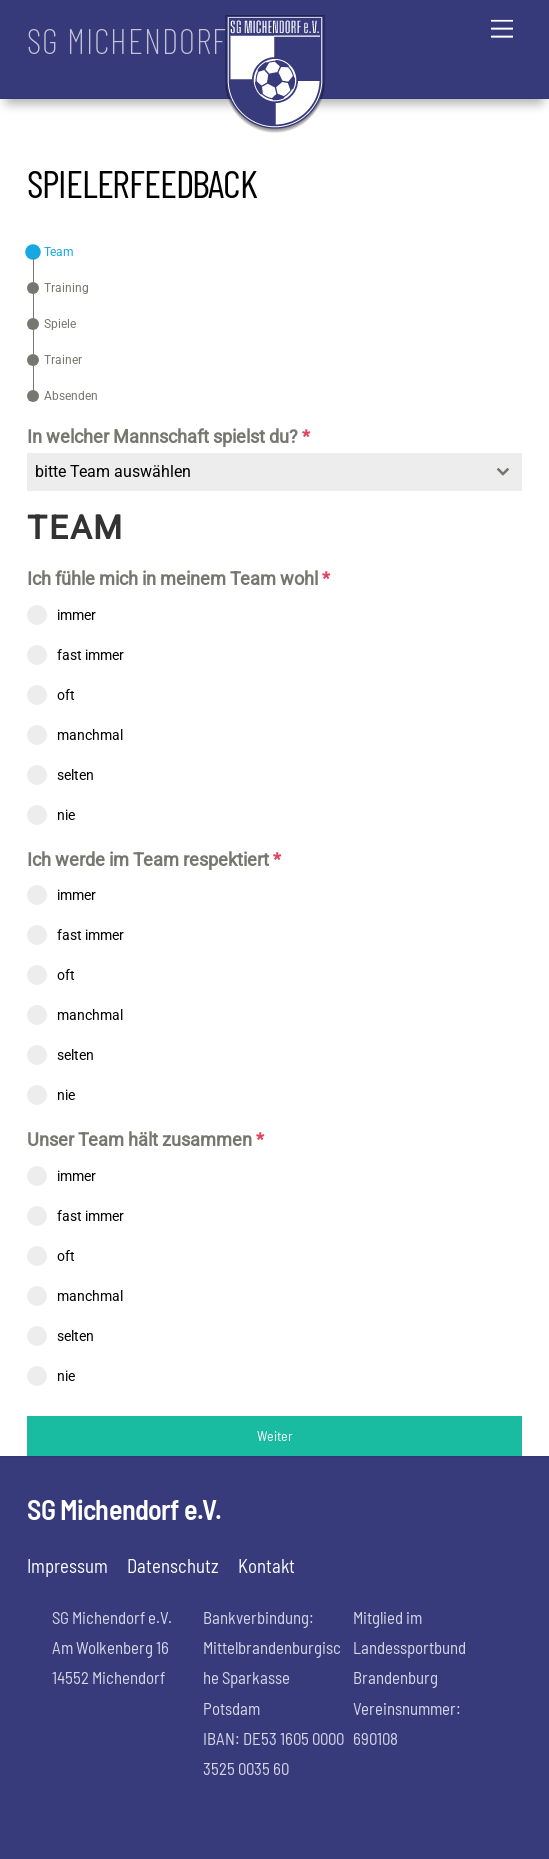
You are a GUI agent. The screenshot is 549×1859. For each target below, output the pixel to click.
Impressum (67, 1565)
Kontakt (266, 1565)
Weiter (275, 1435)
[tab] (50, 252)
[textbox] (255, 472)
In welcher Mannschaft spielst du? (168, 436)
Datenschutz (173, 1565)
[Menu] (502, 27)
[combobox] (274, 472)
